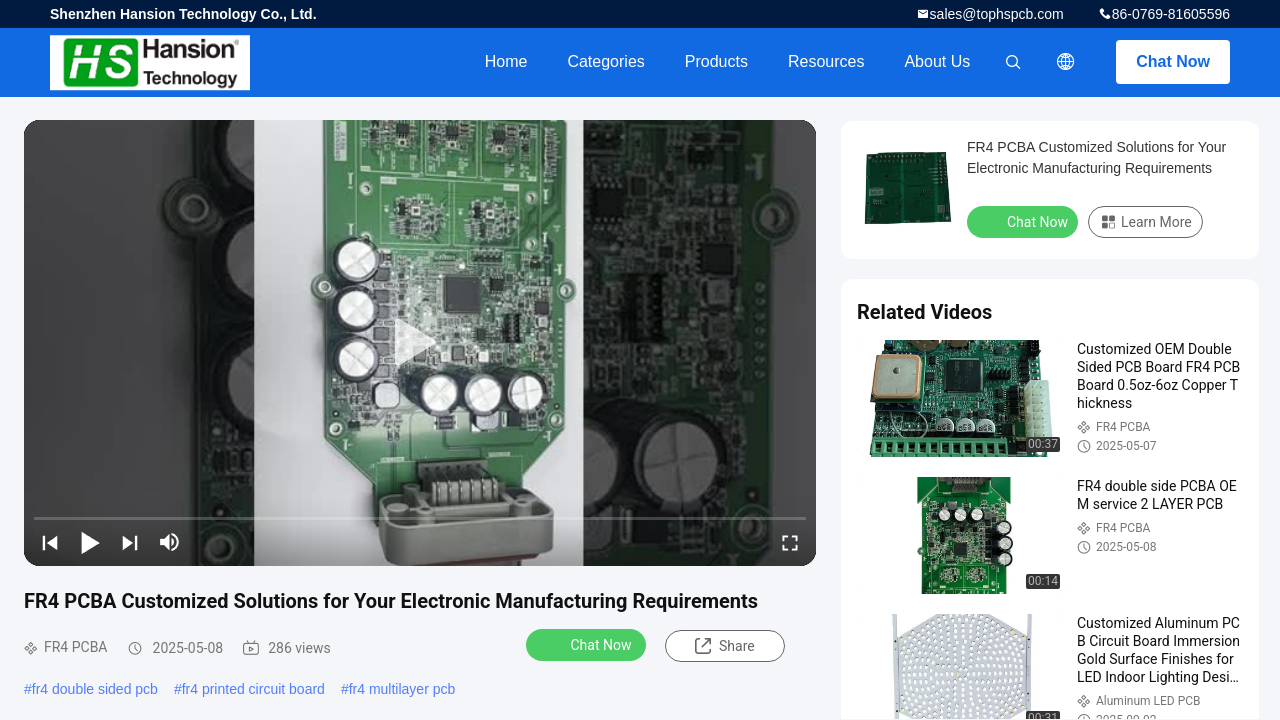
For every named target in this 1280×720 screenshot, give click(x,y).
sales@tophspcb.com (997, 14)
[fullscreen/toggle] (790, 542)
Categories (605, 61)
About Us (937, 61)
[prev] (50, 542)
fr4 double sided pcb (95, 689)
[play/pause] (90, 542)
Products (716, 61)
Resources (826, 61)
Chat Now (1173, 61)
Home (506, 61)
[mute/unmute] (170, 542)
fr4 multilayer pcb (402, 689)
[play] (420, 343)
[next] (130, 542)
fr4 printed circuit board (253, 689)
